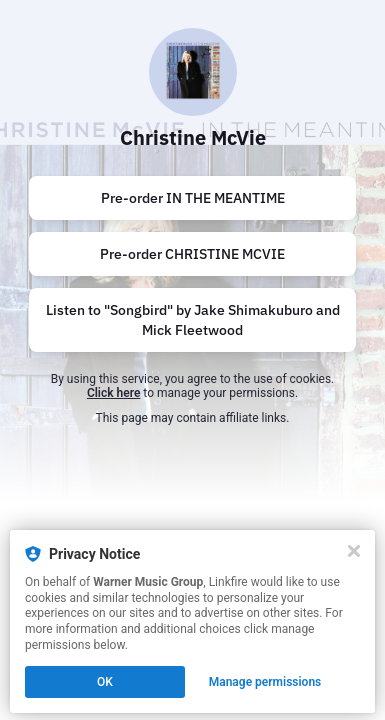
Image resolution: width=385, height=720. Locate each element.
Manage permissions (265, 682)
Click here (113, 393)
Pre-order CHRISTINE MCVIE (192, 254)
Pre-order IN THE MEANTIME (193, 198)
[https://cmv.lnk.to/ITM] (192, 198)
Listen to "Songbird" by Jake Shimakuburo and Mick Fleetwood (193, 320)
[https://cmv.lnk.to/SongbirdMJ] (192, 320)
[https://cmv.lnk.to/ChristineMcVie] (192, 254)
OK (105, 682)
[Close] (354, 551)
